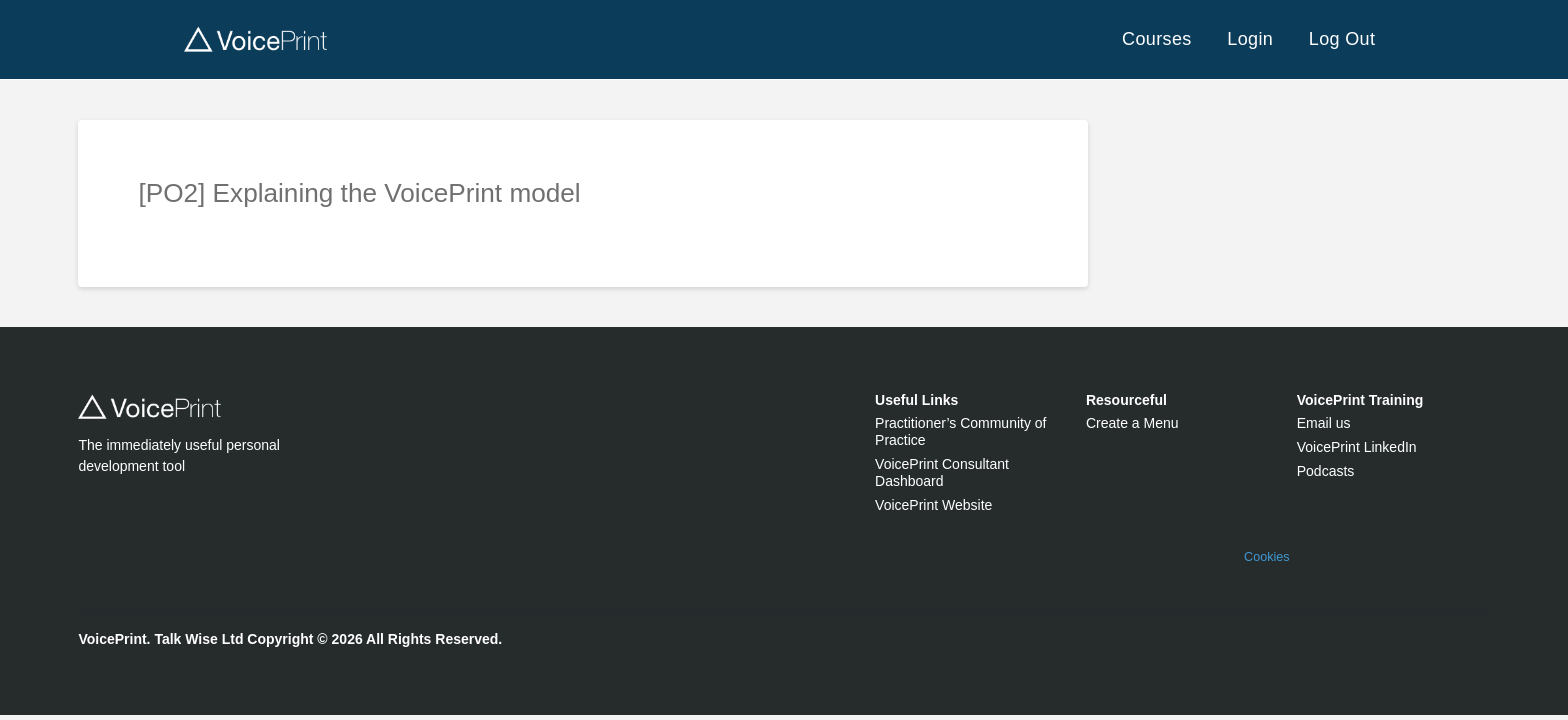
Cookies (1267, 557)
